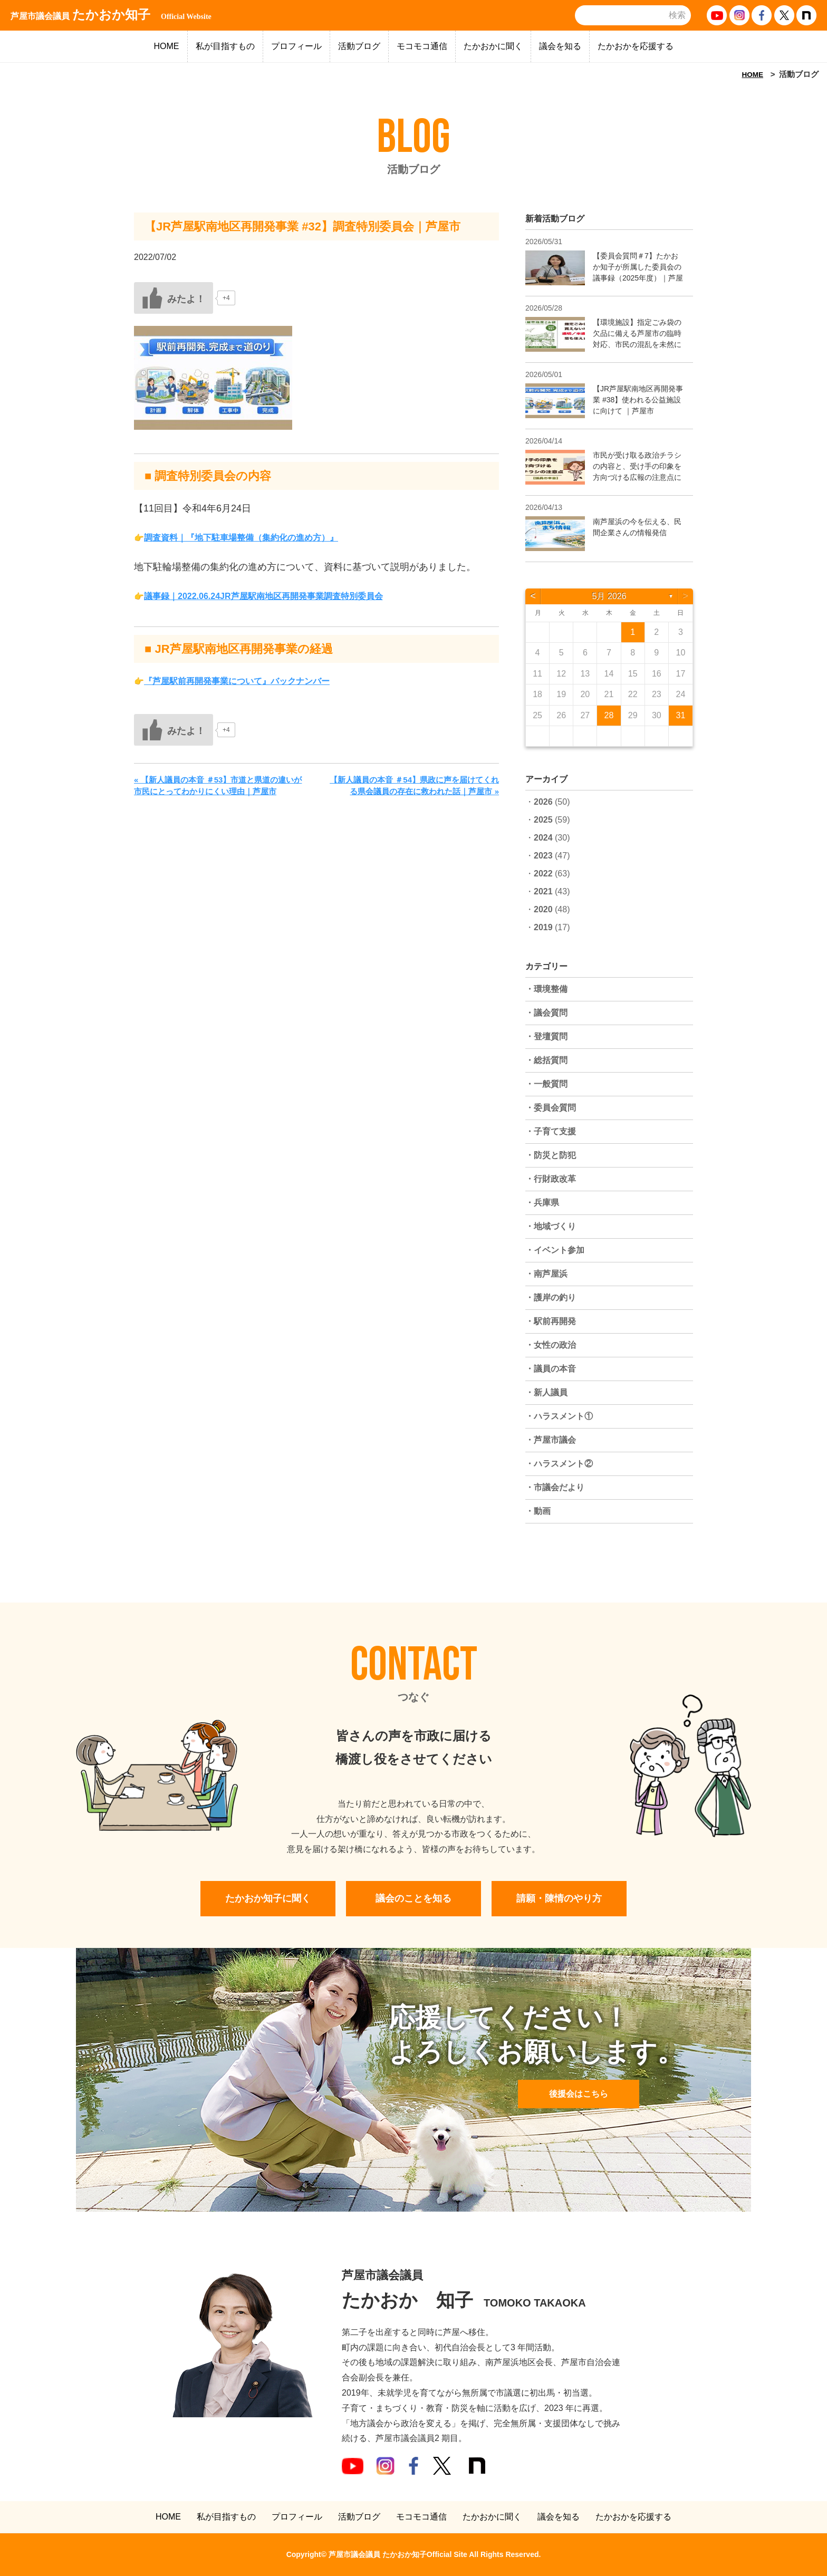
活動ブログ (359, 46)
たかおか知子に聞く (268, 1898)
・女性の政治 (550, 1344)
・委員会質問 (550, 1107)
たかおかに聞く (493, 46)
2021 (543, 891)
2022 (543, 873)
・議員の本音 (550, 1368)
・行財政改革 (550, 1178)
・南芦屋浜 (546, 1273)
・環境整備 (546, 989)
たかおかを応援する (636, 46)
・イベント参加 (554, 1250)
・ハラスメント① (559, 1416)
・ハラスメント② (559, 1463)
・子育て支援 (550, 1131)
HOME (166, 46)
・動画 (538, 1511)
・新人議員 (546, 1392)
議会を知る (560, 46)
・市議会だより (554, 1487)
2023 (543, 855)
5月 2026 (609, 596)
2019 (543, 927)
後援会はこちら (578, 2093)
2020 (543, 909)
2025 (543, 819)
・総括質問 (546, 1060)
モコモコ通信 (422, 46)
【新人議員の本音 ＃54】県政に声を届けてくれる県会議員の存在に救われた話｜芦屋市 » (414, 785)
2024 (543, 837)
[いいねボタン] (173, 298)
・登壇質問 (546, 1036)
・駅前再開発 (550, 1321)
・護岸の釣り (550, 1297)
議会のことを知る (413, 1898)
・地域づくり (550, 1226)
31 (681, 715)
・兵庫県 (542, 1202)
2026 (543, 801)
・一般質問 (546, 1083)
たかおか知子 (111, 15)
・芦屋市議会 (550, 1439)
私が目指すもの (225, 46)
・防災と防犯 (550, 1155)
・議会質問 (546, 1012)
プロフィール (296, 46)
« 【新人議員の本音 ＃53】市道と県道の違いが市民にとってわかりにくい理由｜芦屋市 (218, 785)
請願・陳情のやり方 (559, 1898)
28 (609, 715)
